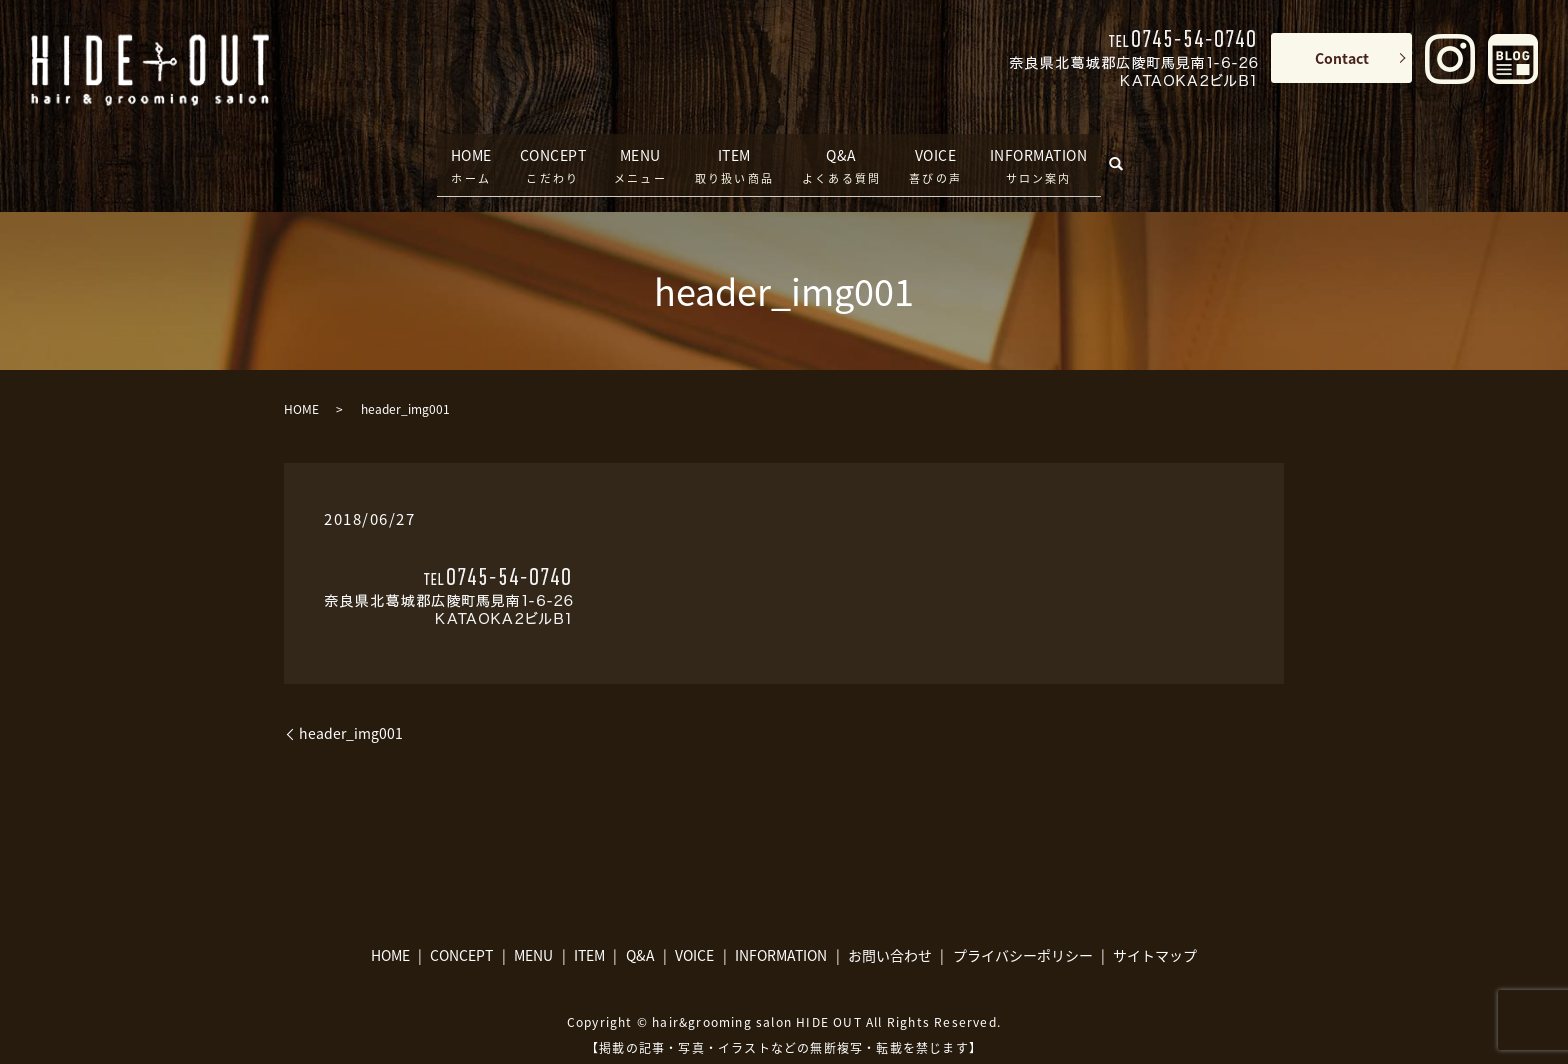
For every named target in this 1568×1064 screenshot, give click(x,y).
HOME (456, 152)
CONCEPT (547, 152)
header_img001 (351, 709)
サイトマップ (1155, 931)
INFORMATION (1047, 152)
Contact (1342, 58)
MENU (640, 152)
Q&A (841, 152)
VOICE (935, 152)
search (1142, 147)
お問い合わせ (890, 931)
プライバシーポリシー (1023, 931)
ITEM (734, 152)
